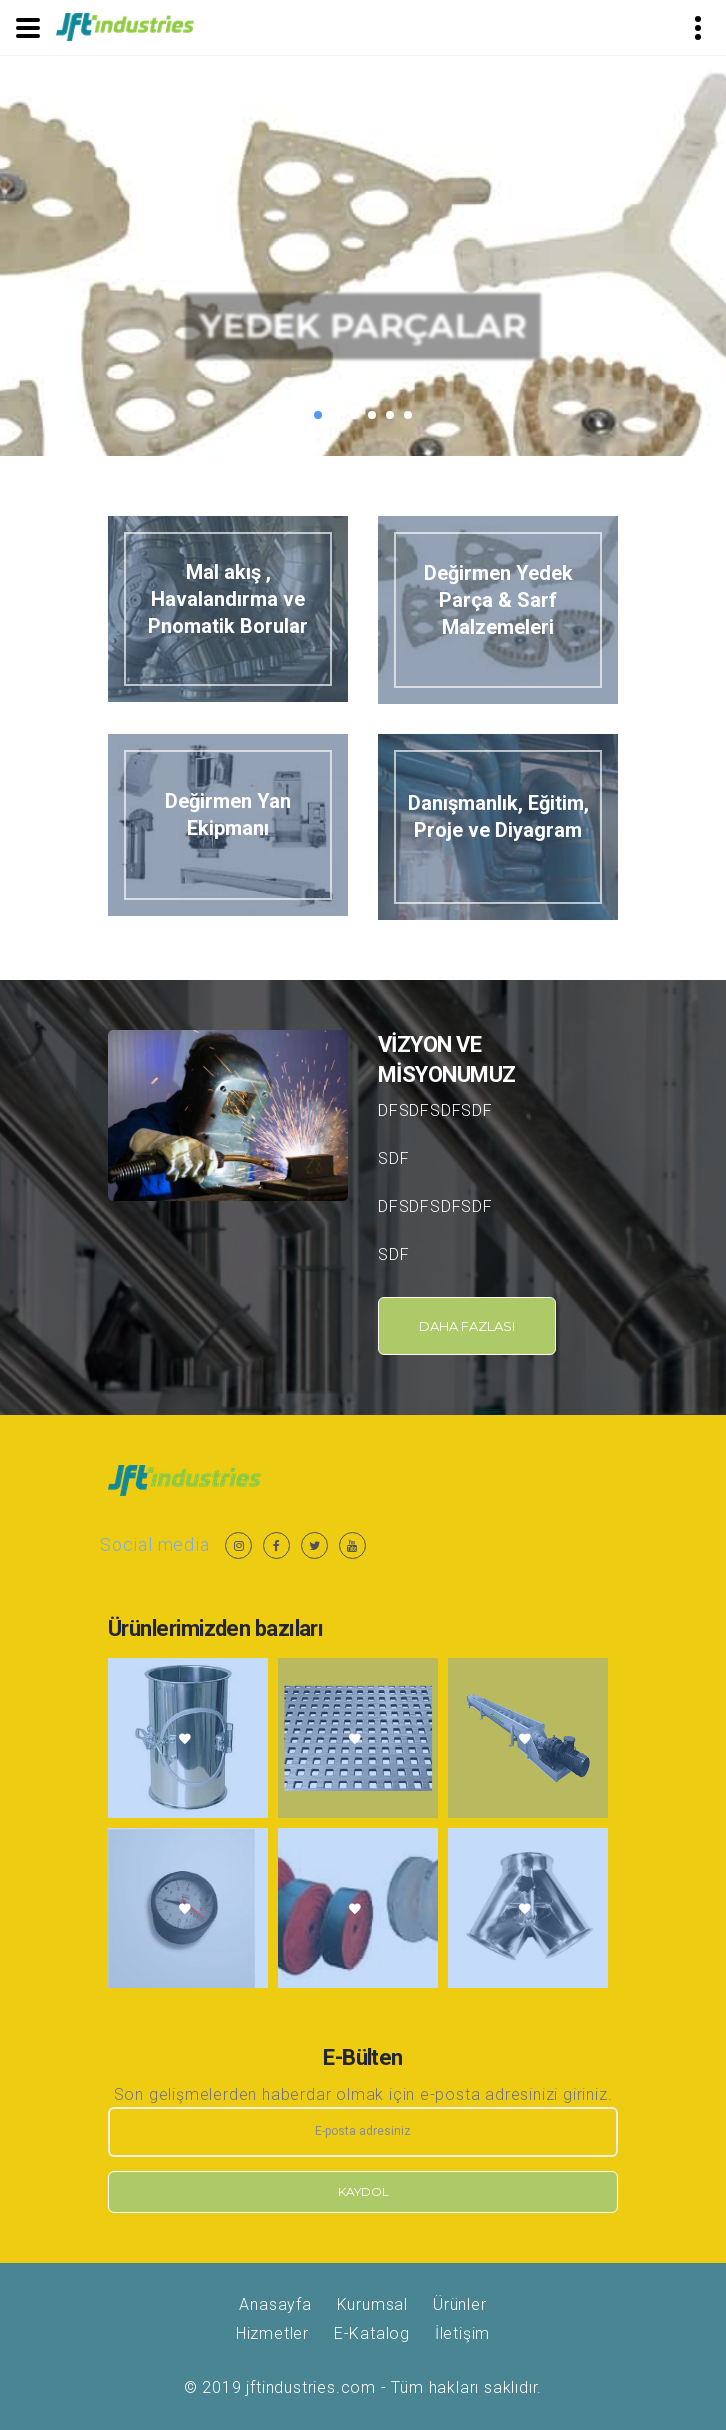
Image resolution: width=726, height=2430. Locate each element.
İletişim (462, 2333)
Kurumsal (372, 2304)
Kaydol (363, 2191)
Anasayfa (275, 2304)
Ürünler (460, 2304)
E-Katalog (372, 2333)
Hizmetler (272, 2333)
